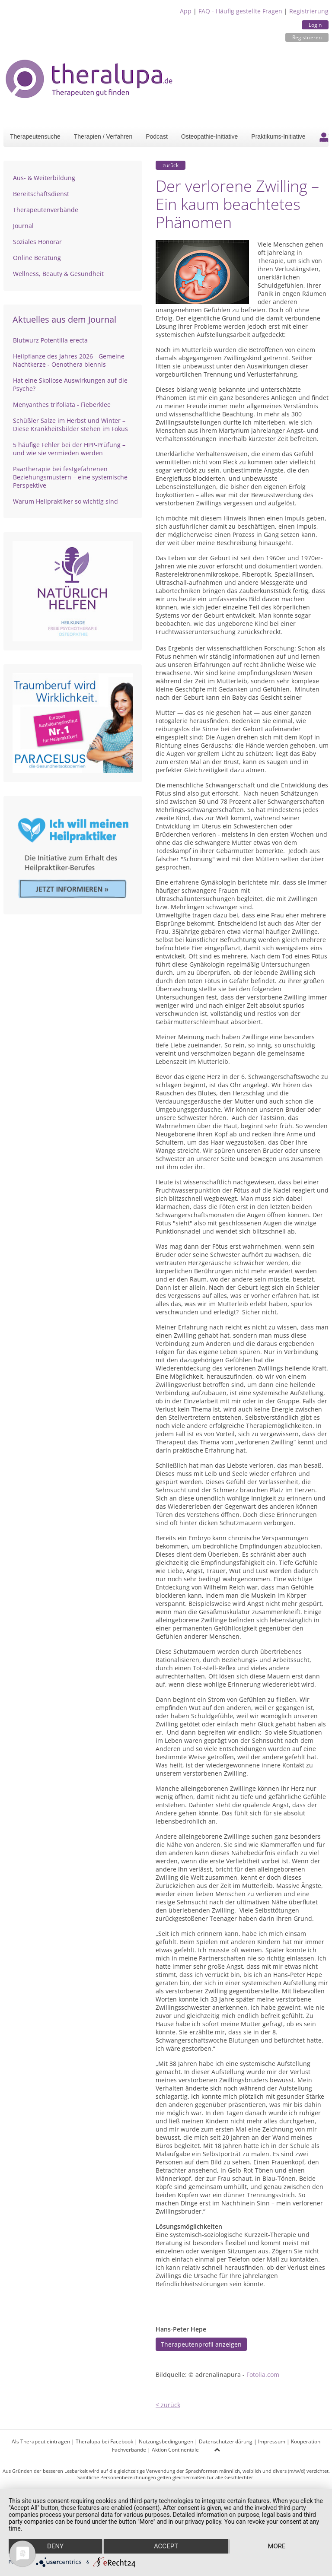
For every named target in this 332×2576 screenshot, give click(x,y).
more (276, 2546)
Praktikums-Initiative (278, 136)
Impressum (271, 2441)
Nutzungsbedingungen (166, 2441)
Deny (55, 2546)
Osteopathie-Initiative (209, 136)
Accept (166, 2546)
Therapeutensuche (35, 136)
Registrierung (309, 11)
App (186, 11)
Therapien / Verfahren (103, 136)
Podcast (157, 136)
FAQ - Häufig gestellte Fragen (240, 11)
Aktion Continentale (175, 2449)
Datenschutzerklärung (225, 2441)
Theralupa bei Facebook (104, 2441)
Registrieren (307, 37)
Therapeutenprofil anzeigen (201, 2344)
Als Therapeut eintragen (41, 2441)
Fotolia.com (262, 2374)
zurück (171, 165)
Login (315, 25)
